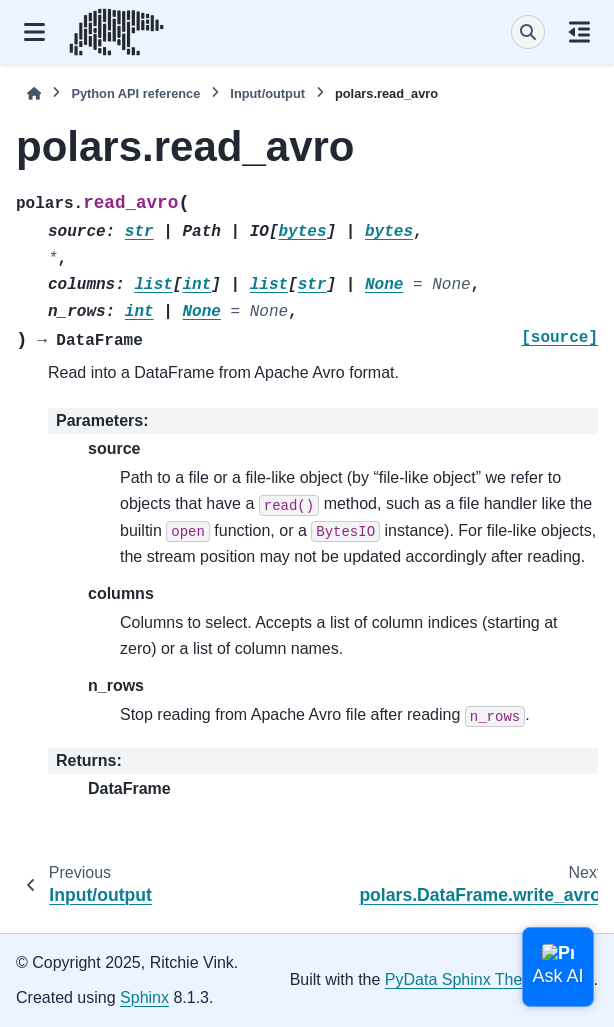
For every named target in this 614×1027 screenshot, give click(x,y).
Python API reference (135, 93)
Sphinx (144, 997)
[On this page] (579, 32)
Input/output (267, 93)
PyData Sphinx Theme (465, 979)
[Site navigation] (34, 32)
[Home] (34, 93)
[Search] (528, 32)
